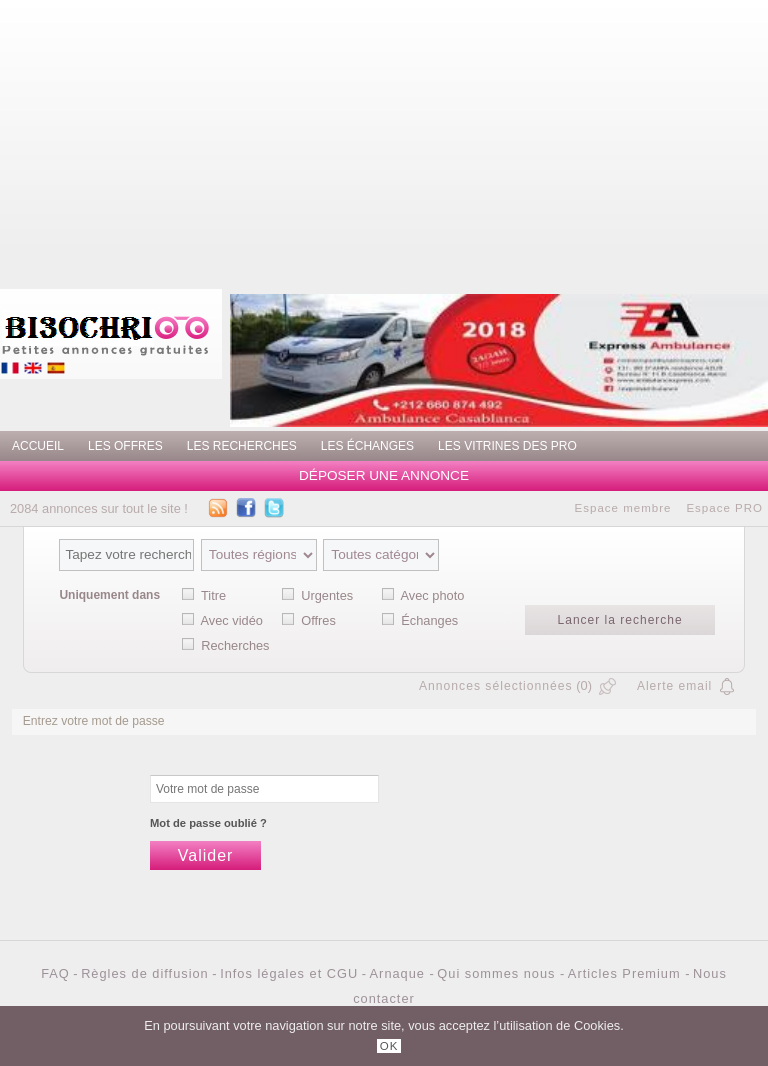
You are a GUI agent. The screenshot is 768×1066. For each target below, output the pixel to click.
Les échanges (367, 446)
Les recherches (242, 446)
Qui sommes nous (498, 973)
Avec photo (433, 595)
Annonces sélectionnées (496, 686)
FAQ (55, 973)
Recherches (235, 645)
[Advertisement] (461, 140)
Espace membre (623, 508)
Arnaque (400, 973)
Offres (318, 620)
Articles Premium (626, 973)
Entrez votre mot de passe (94, 721)
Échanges (429, 620)
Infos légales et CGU (289, 973)
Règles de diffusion (145, 973)
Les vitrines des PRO (507, 446)
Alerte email (674, 686)
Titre (213, 595)
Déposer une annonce (384, 475)
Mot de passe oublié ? (208, 823)
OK (389, 1046)
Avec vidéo (232, 620)
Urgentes (327, 595)
